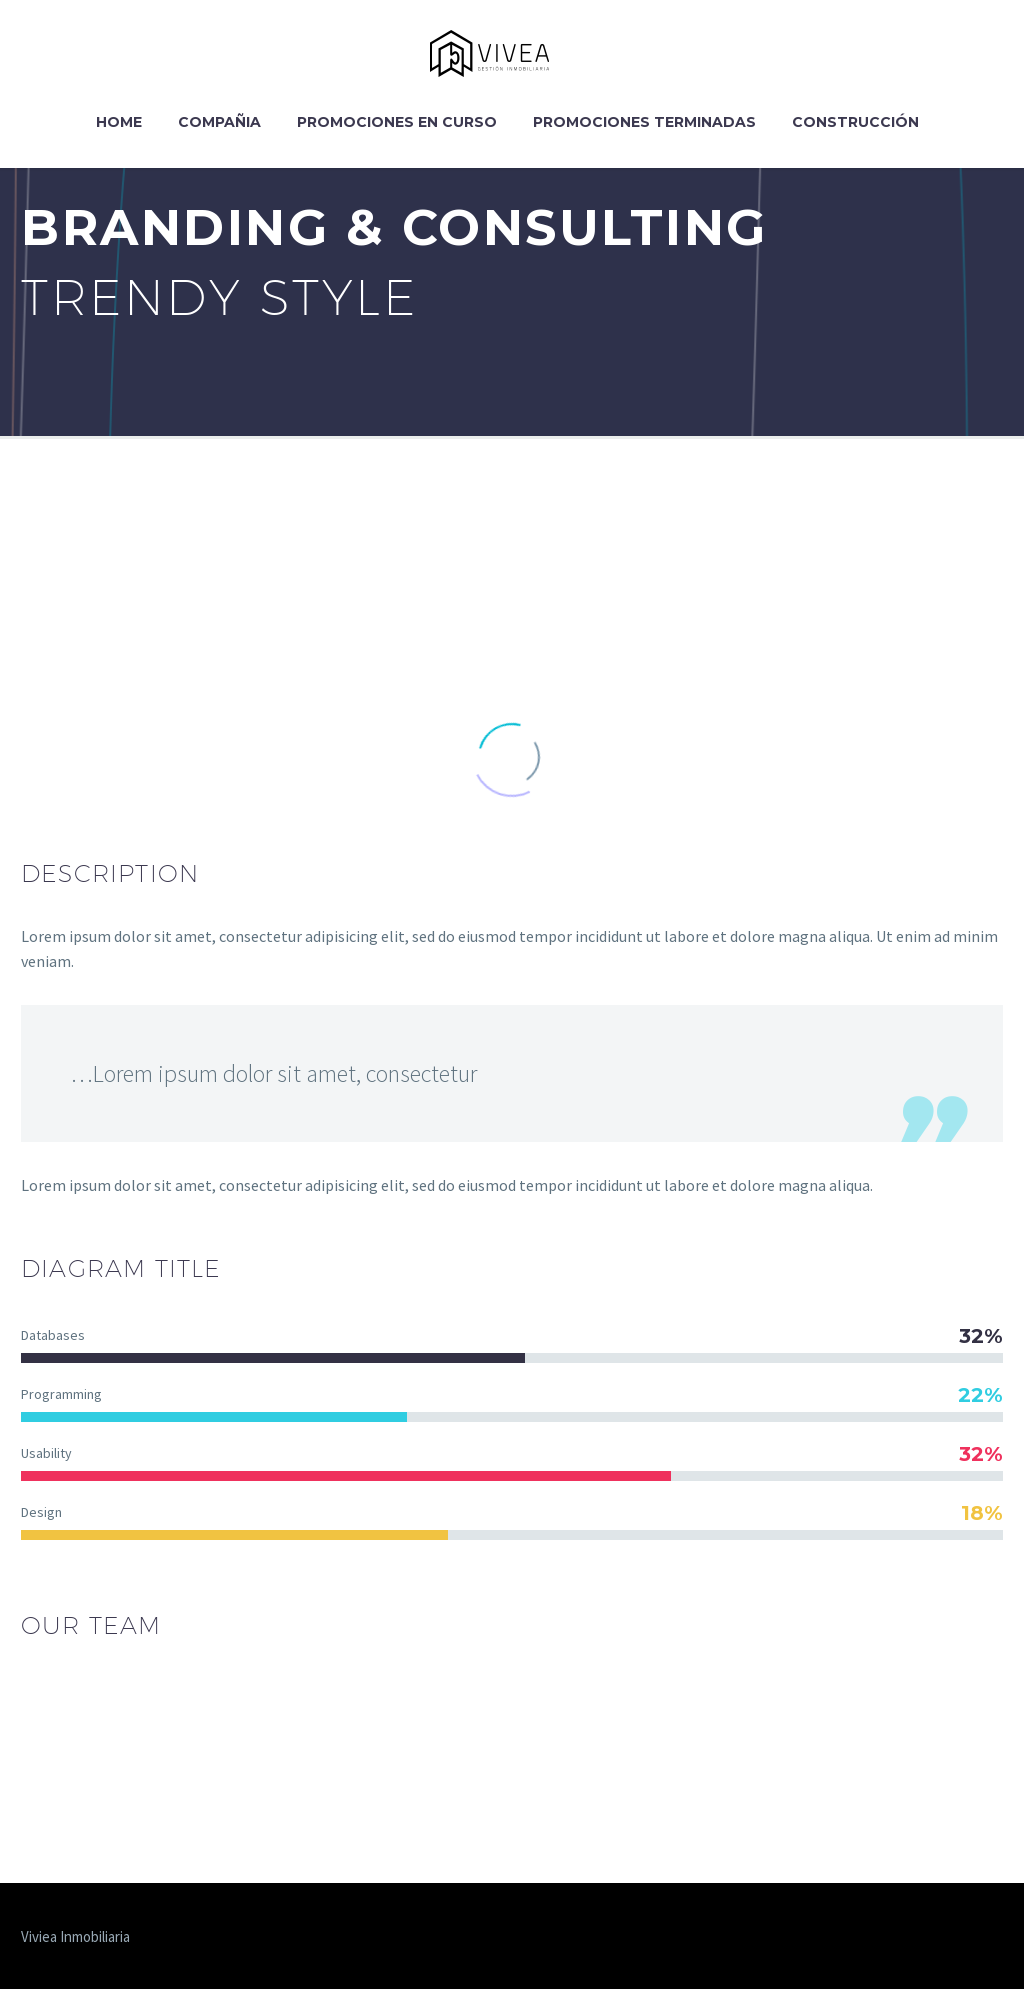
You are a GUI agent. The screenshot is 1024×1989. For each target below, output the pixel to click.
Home (119, 122)
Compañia (219, 122)
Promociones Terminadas (644, 122)
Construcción (855, 122)
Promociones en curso (397, 122)
